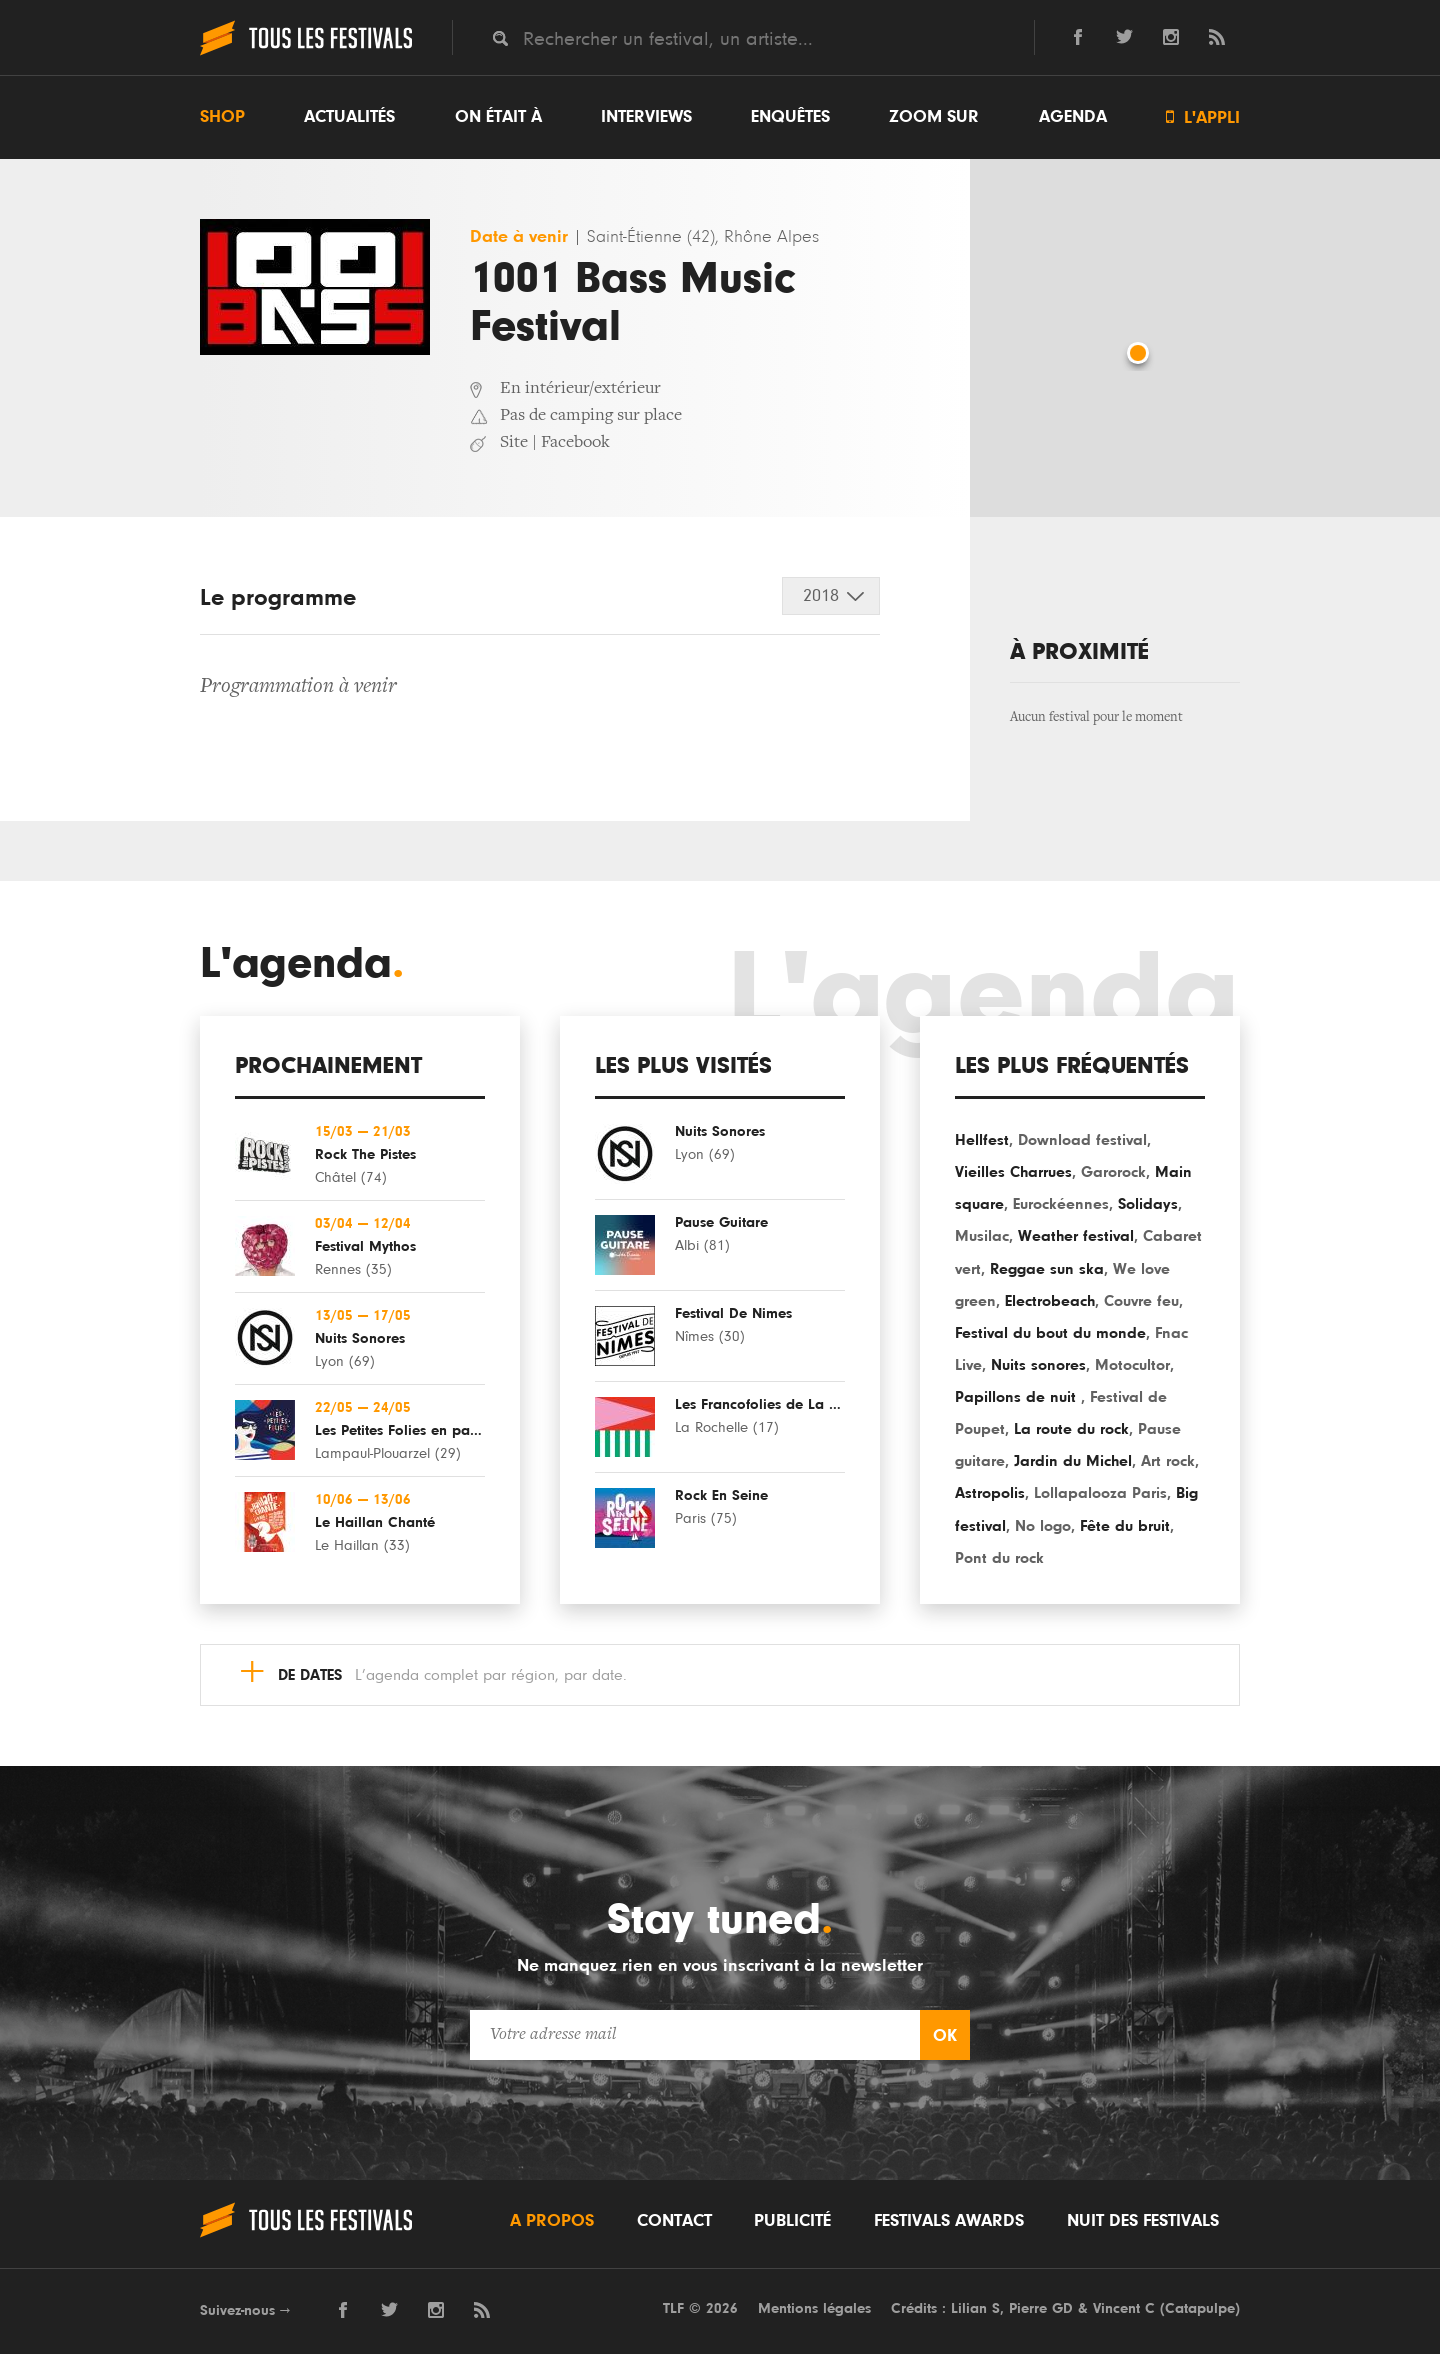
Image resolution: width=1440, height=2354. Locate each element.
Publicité (792, 2221)
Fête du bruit (1125, 1526)
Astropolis (990, 1493)
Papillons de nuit (1018, 1397)
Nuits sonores (1038, 1365)
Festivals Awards (949, 2221)
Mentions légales (814, 2308)
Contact (674, 2221)
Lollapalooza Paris (1100, 1493)
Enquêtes (790, 117)
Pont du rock (999, 1558)
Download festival (1082, 1140)
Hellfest (982, 1140)
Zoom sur (934, 117)
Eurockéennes (1061, 1204)
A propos (552, 2221)
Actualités (349, 117)
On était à (498, 117)
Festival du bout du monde (1050, 1333)
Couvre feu (1141, 1301)
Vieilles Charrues (1013, 1172)
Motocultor (1132, 1365)
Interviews (646, 117)
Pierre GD (1041, 2308)
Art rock (1168, 1461)
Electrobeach (1050, 1301)
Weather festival (1076, 1236)
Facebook (575, 443)
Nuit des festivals (1143, 2221)
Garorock (1113, 1172)
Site (514, 443)
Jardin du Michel (1073, 1461)
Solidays (1148, 1204)
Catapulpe (1200, 2308)
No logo (1043, 1526)
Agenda (1073, 117)
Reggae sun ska (1047, 1269)
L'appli (1203, 117)
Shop (222, 117)
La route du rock (1071, 1429)
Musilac (982, 1236)
